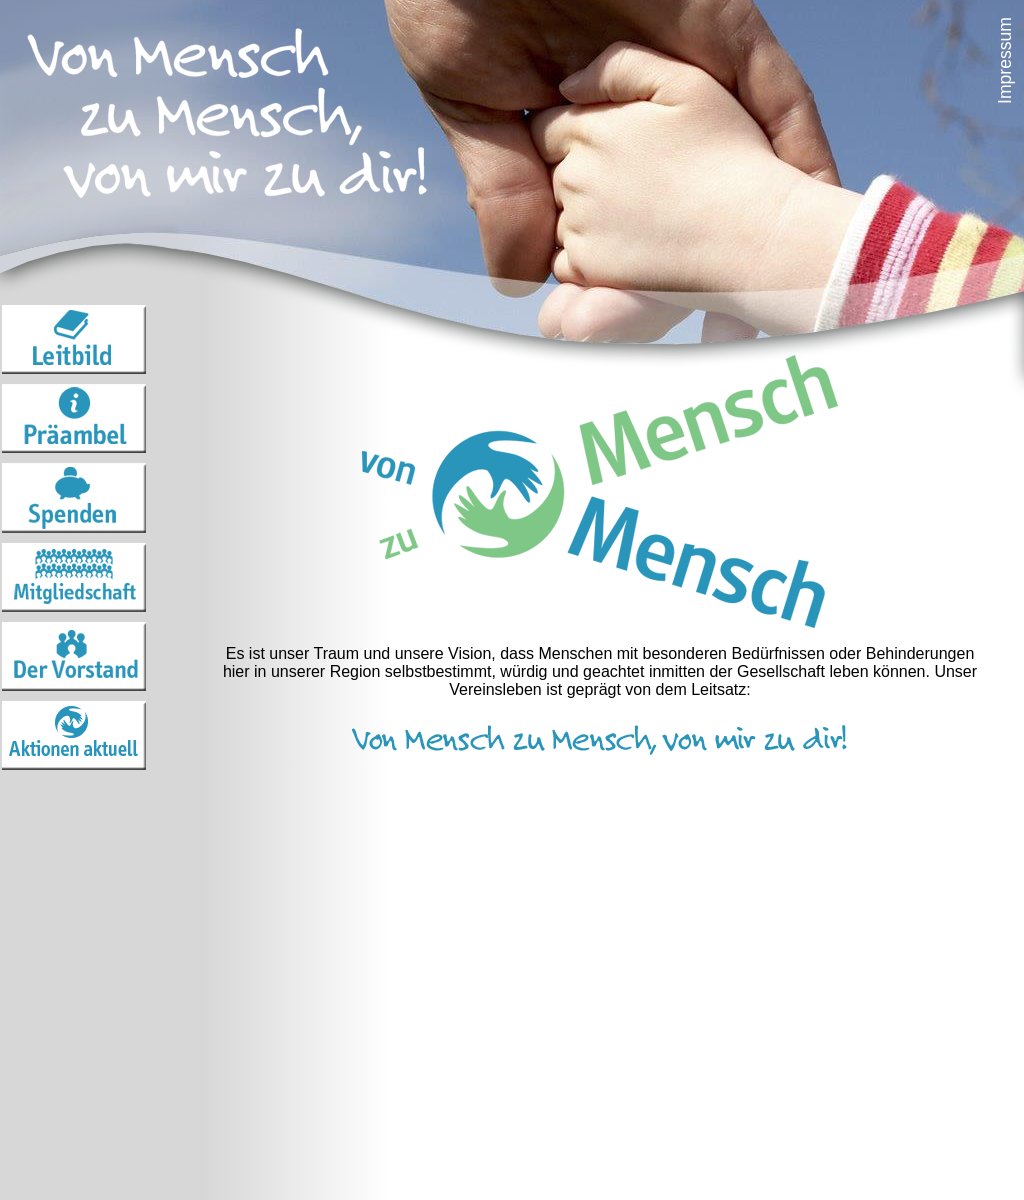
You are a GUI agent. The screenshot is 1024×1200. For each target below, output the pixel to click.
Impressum (1005, 60)
